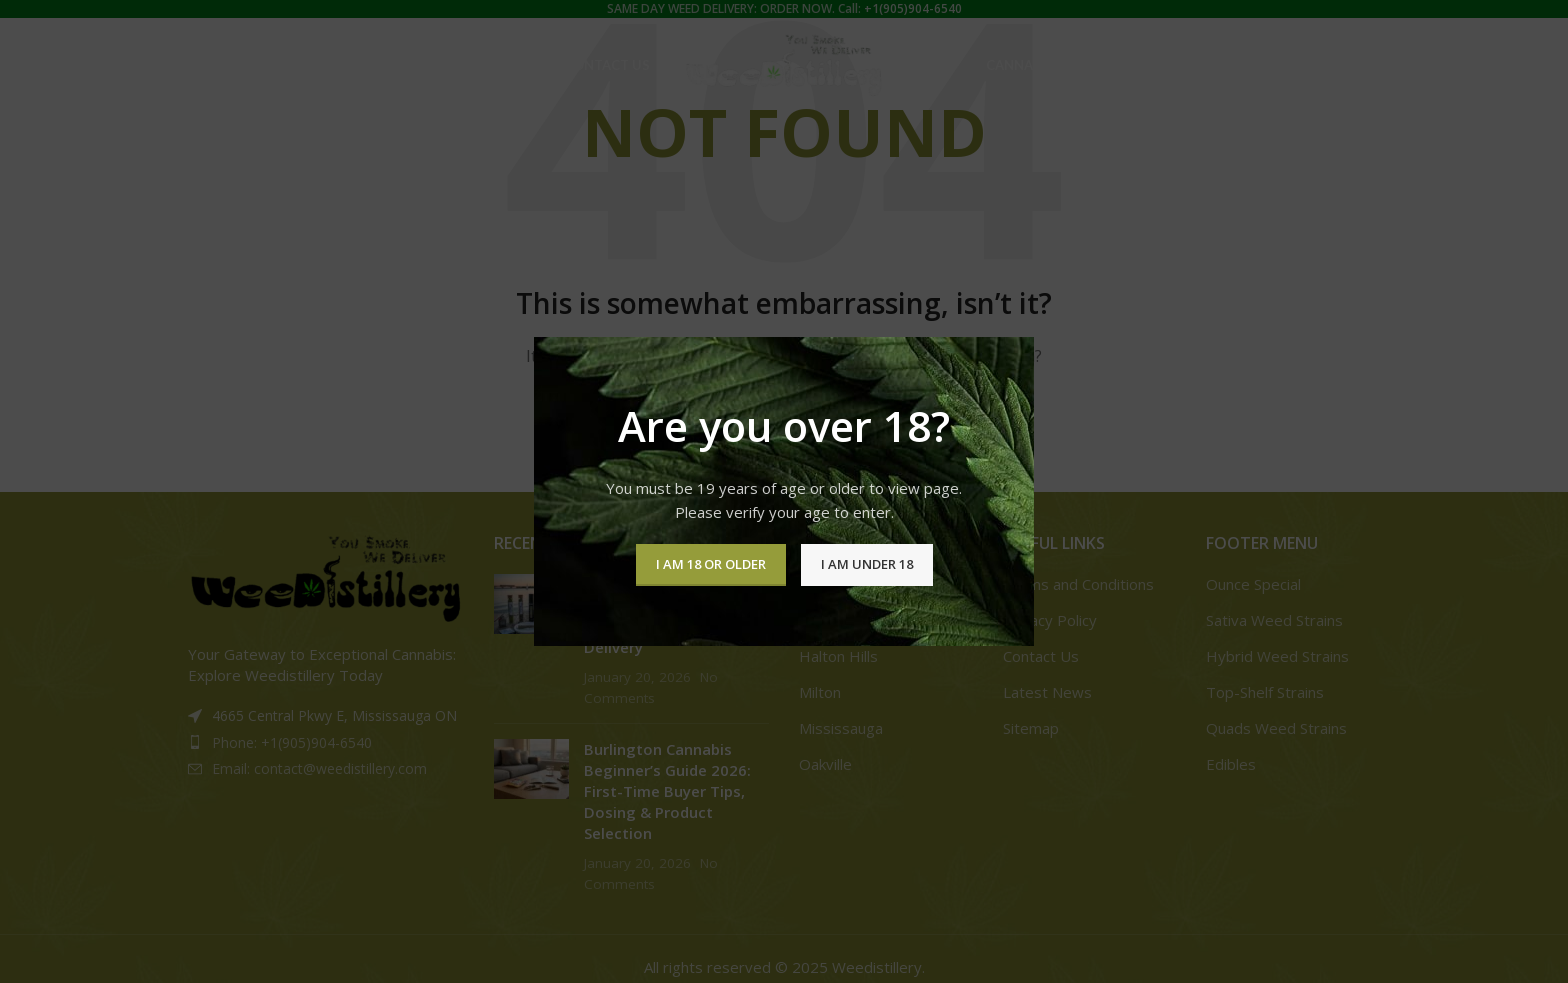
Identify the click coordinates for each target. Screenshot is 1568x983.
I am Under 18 (867, 564)
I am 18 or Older (711, 564)
